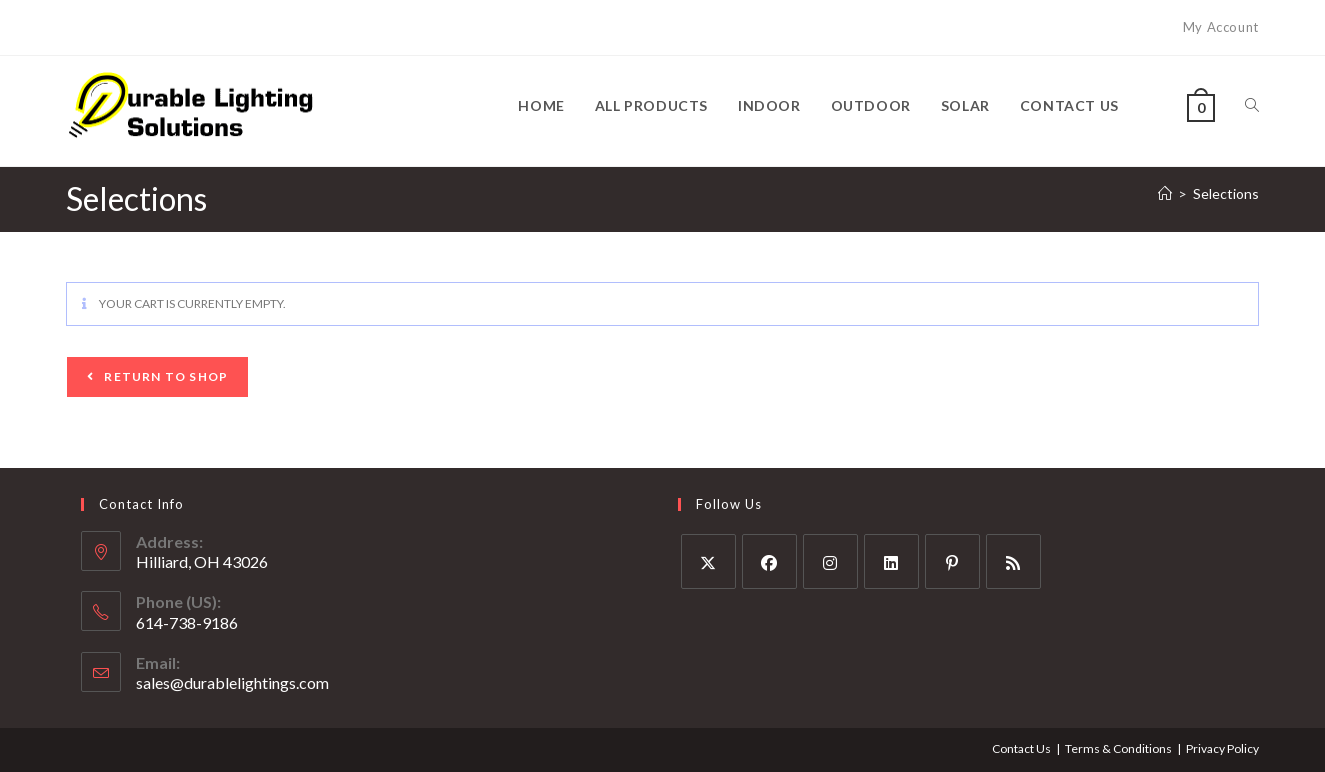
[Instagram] (830, 561)
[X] (708, 561)
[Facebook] (769, 561)
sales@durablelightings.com (232, 682)
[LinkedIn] (891, 561)
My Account (1221, 27)
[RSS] (1013, 561)
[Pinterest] (952, 561)
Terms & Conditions (1118, 748)
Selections (1226, 193)
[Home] (1165, 193)
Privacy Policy (1222, 748)
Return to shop (164, 376)
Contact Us (1021, 748)
